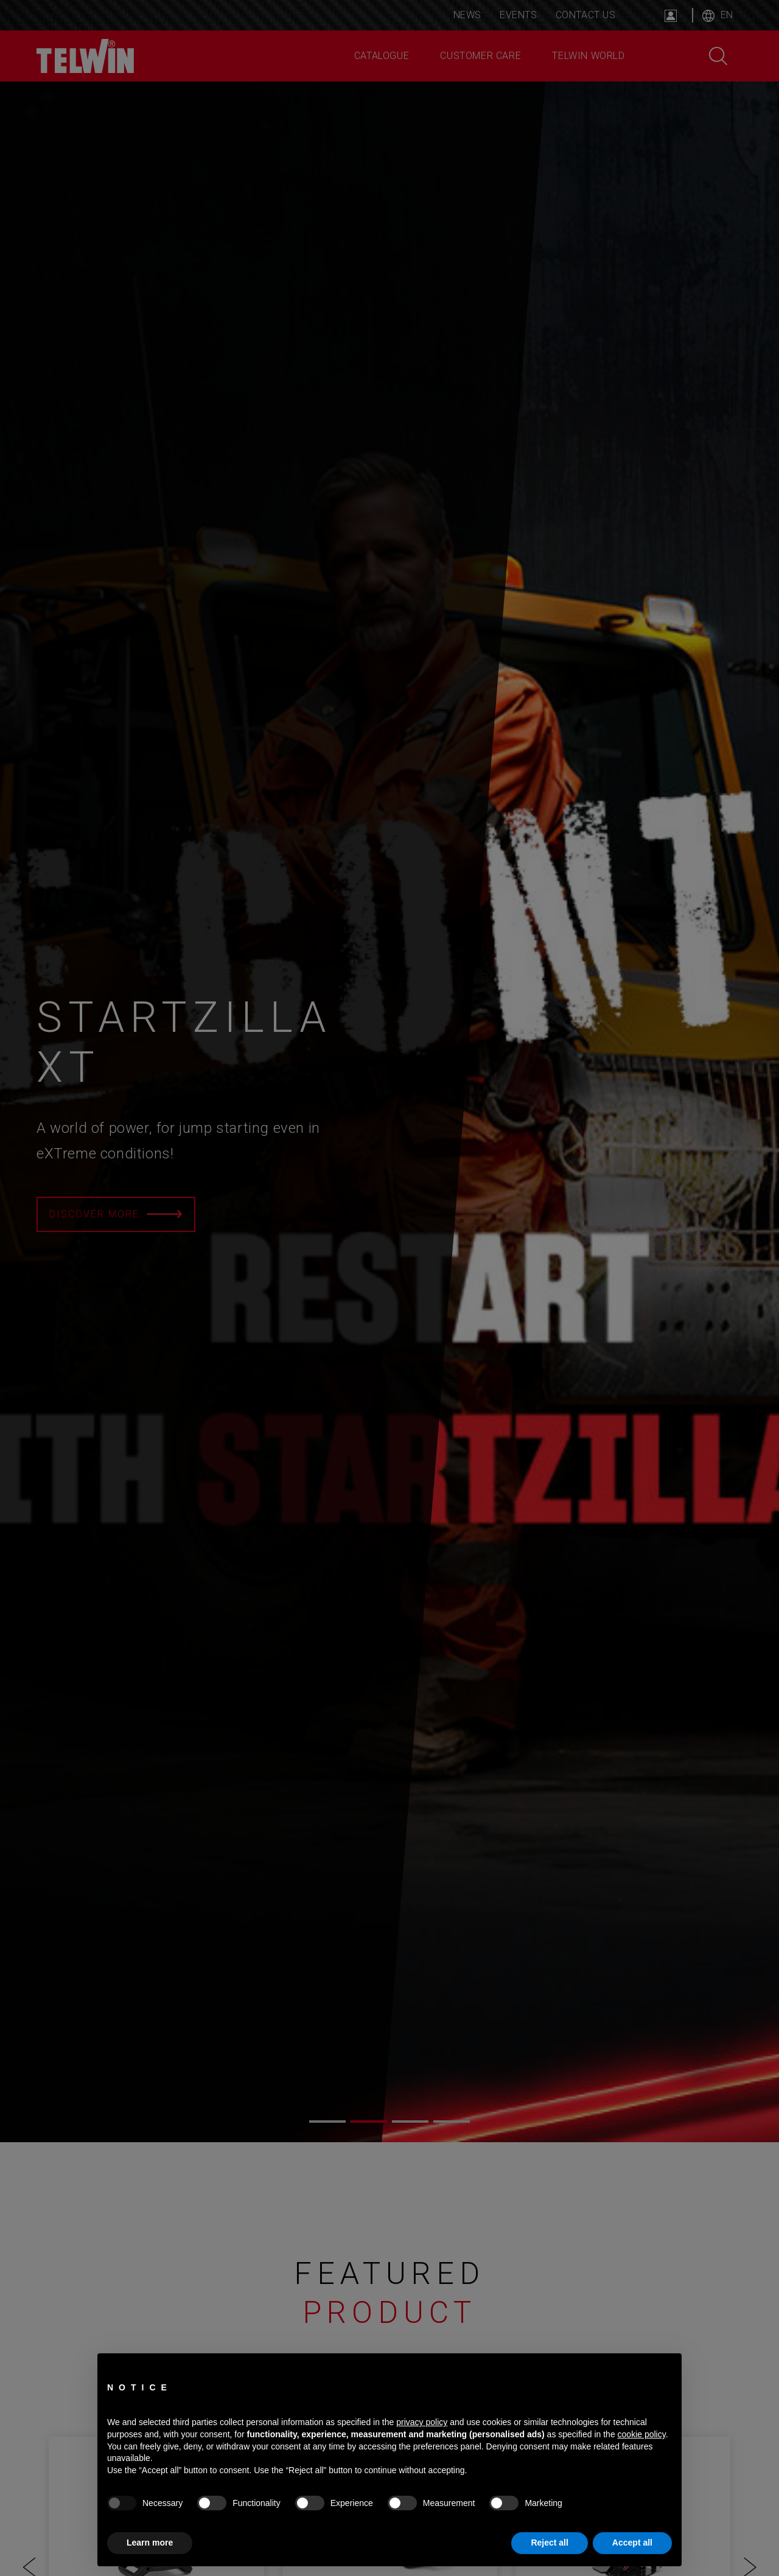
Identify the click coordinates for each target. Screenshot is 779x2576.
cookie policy (642, 2434)
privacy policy (421, 2422)
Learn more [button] (150, 2542)
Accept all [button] (632, 2542)
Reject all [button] (549, 2542)
